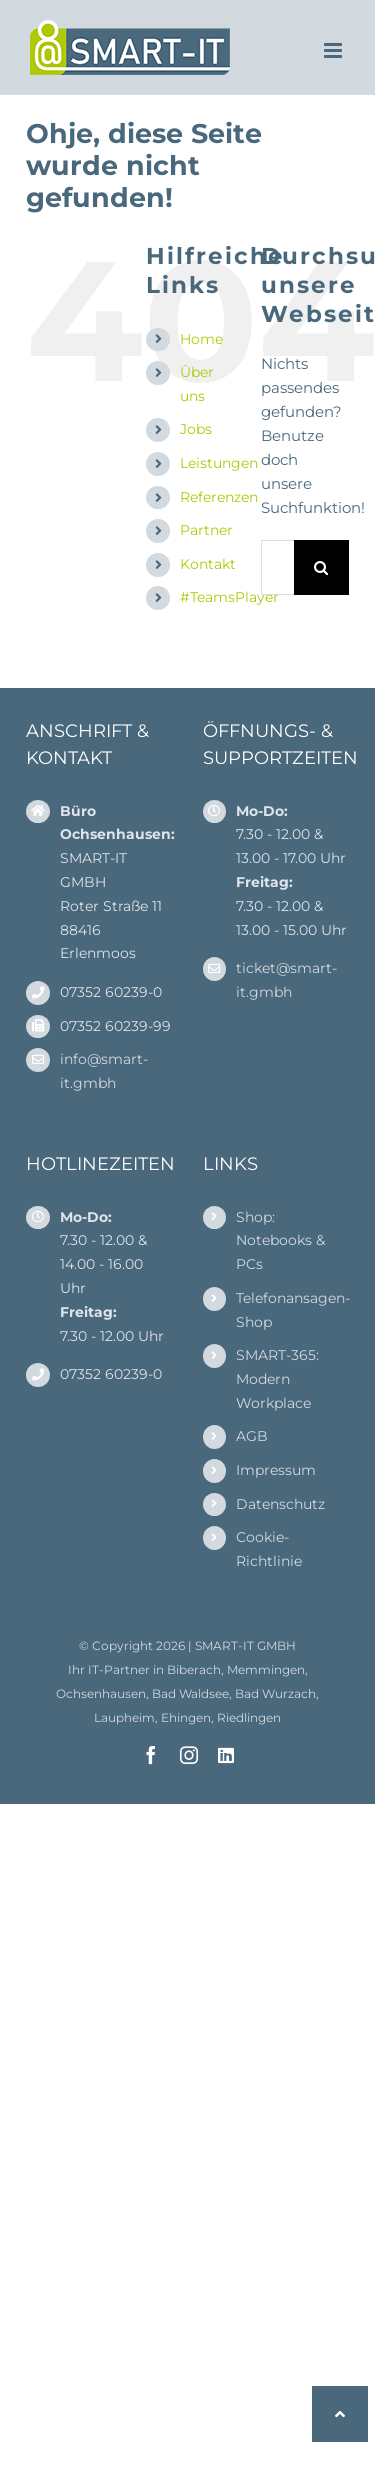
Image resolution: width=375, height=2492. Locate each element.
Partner (206, 530)
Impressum (276, 1470)
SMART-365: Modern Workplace (277, 1379)
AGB (252, 1436)
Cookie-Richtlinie (269, 1549)
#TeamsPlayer (229, 597)
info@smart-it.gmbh (104, 1071)
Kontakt (208, 564)
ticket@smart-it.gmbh (286, 980)
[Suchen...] (277, 567)
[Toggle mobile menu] (334, 50)
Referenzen (219, 497)
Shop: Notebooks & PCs (280, 1241)
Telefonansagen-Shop (292, 1310)
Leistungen (219, 463)
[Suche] (321, 567)
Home (201, 339)
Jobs (196, 429)
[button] (340, 2414)
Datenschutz (280, 1504)
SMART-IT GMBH (245, 1645)
